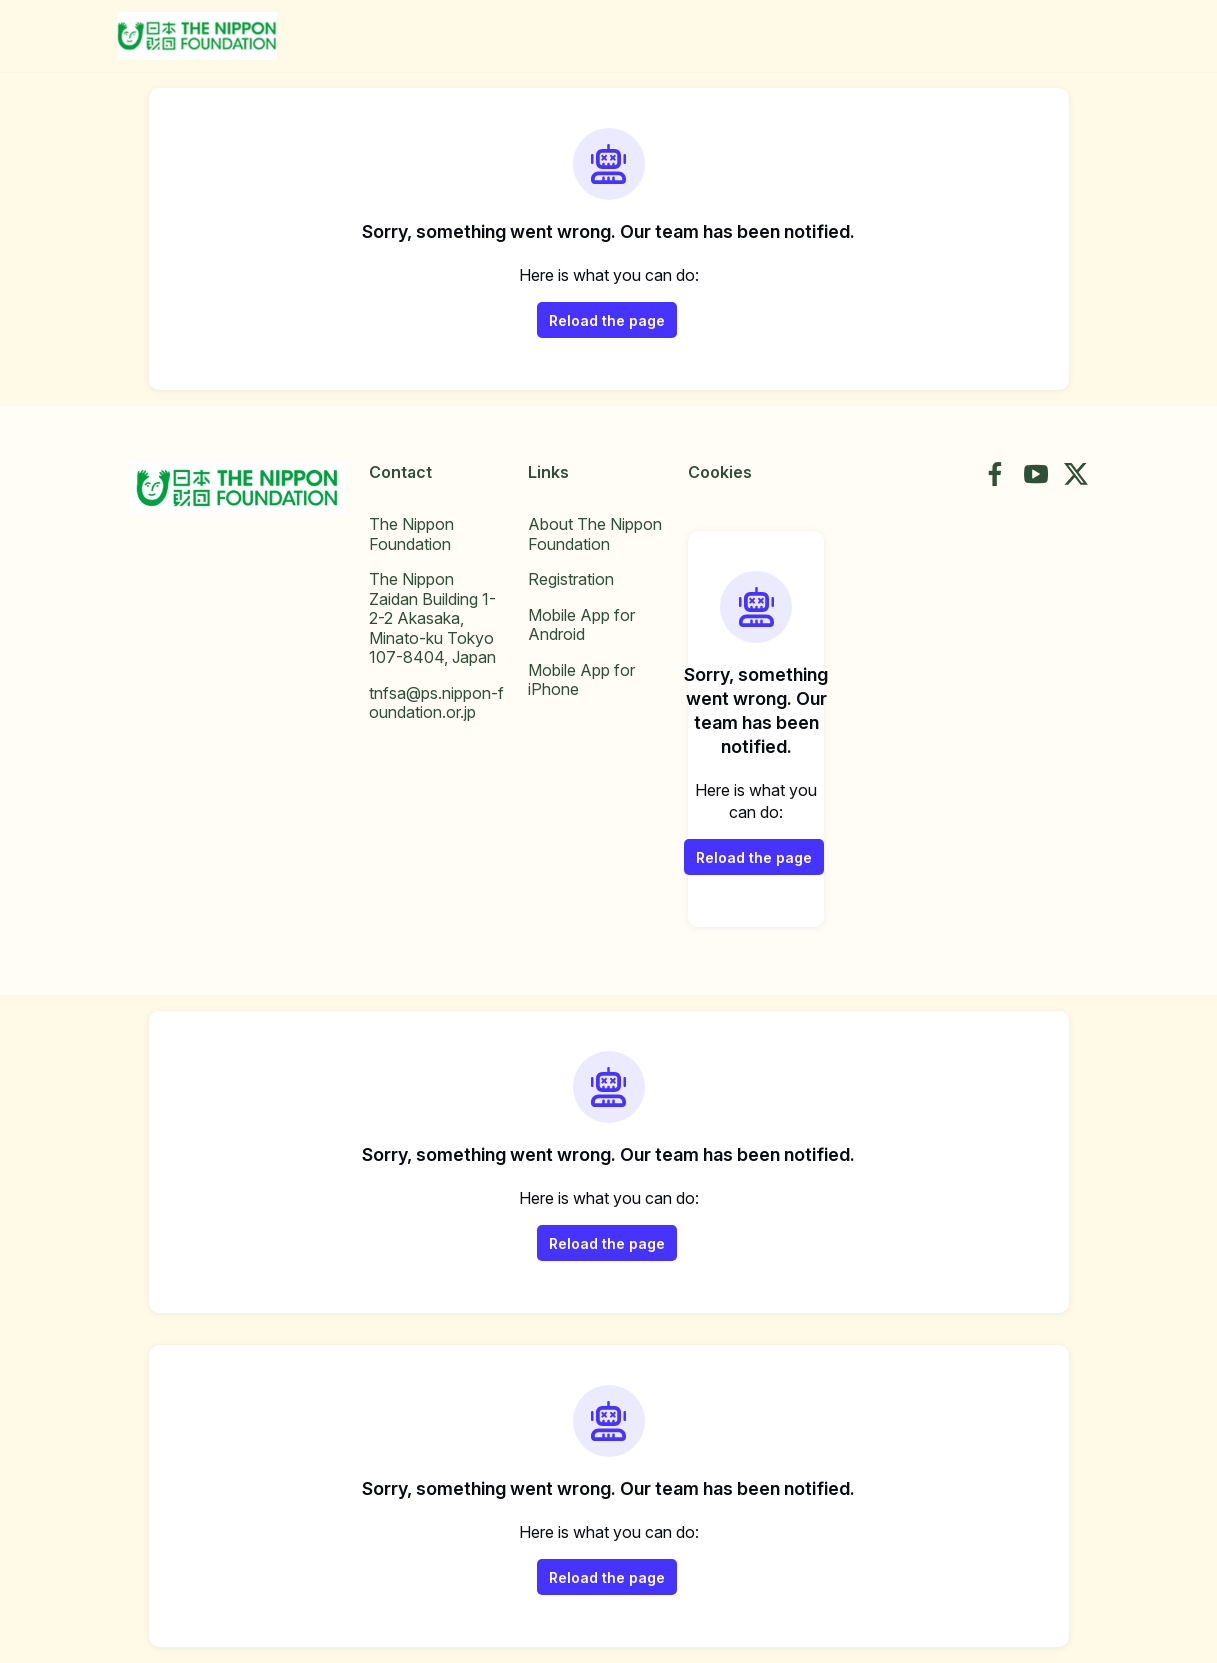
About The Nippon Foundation (595, 534)
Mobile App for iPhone (581, 680)
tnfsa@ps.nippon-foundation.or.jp (436, 703)
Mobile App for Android (581, 625)
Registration (571, 579)
